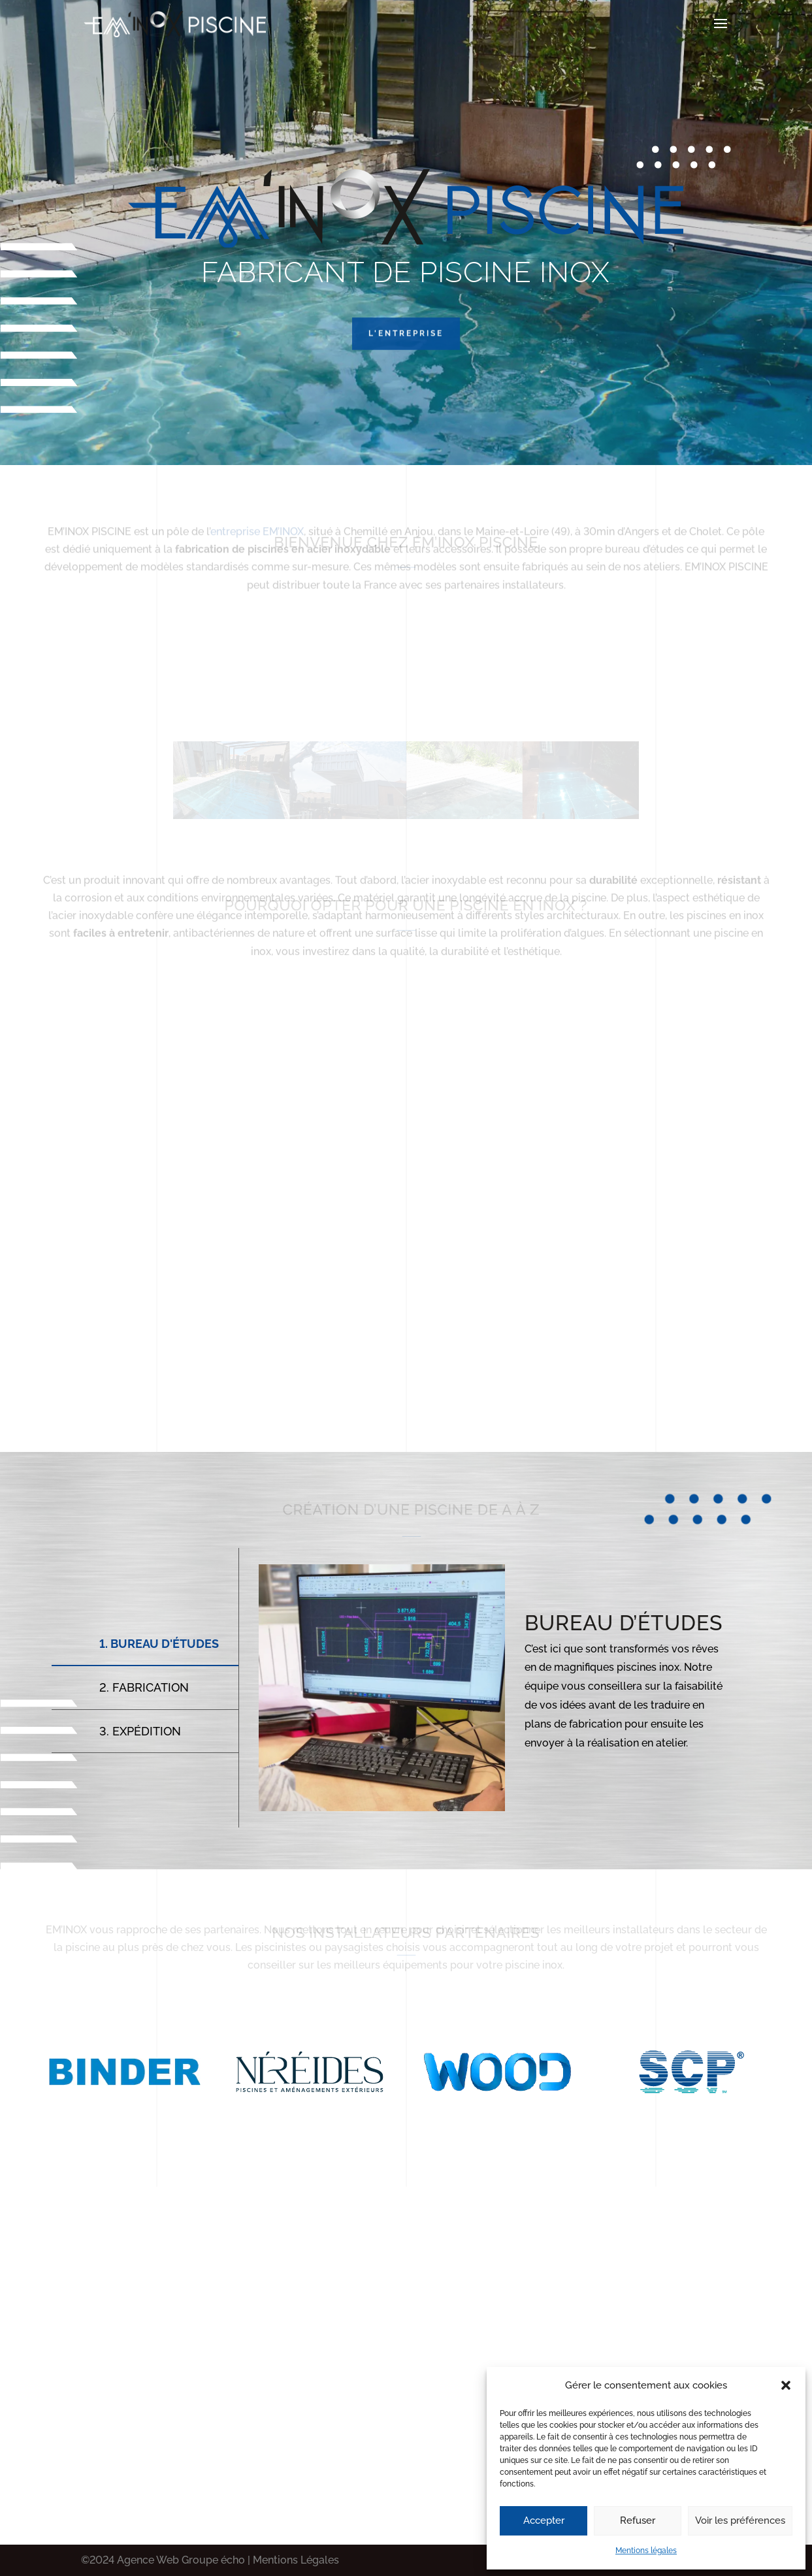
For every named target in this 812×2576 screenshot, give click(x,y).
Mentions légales (646, 2550)
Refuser (637, 2520)
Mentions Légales (296, 2560)
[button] (785, 2385)
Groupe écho (212, 2560)
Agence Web (148, 2560)
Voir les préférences (740, 2520)
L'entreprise (406, 362)
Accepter (543, 2520)
